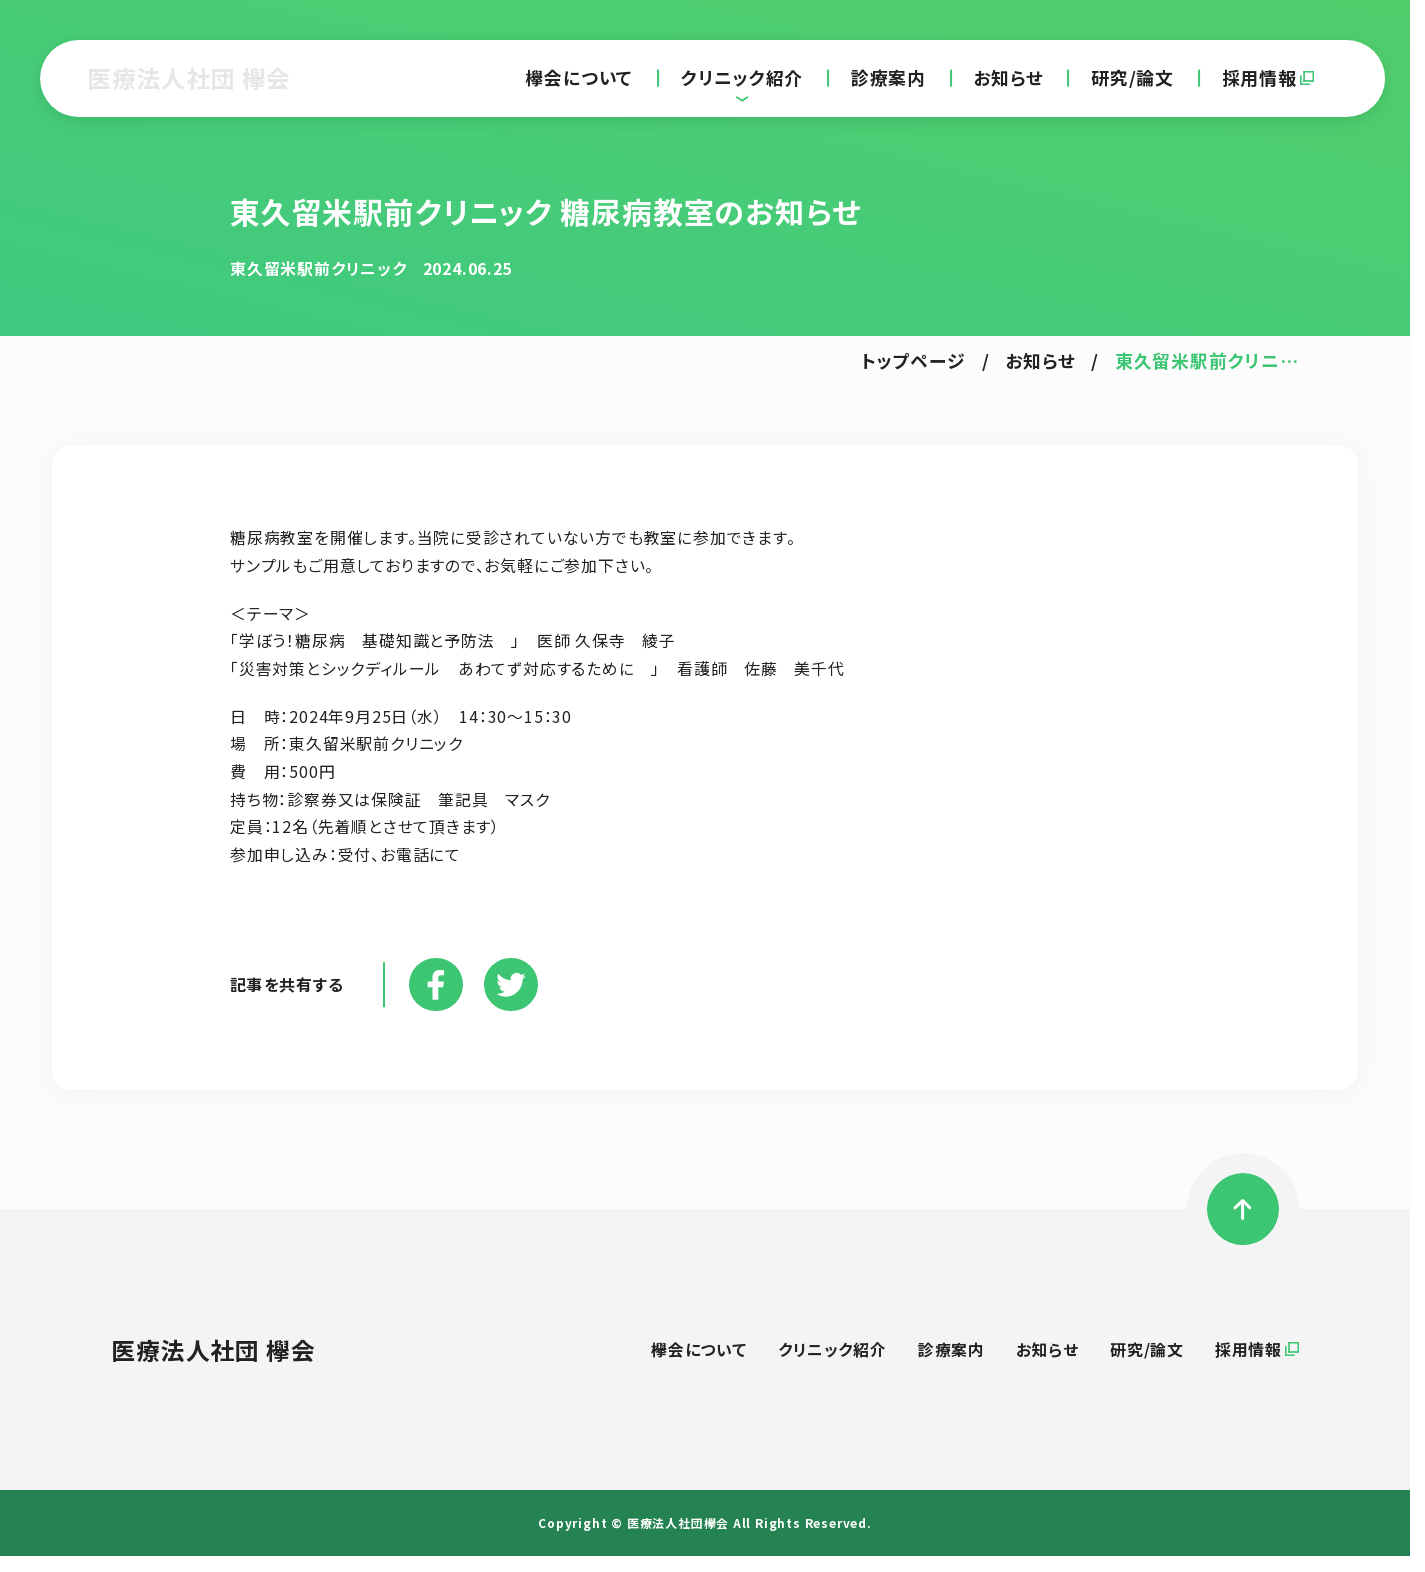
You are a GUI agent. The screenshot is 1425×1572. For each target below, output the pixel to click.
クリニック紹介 (742, 78)
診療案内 (888, 78)
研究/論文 (1132, 78)
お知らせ (1008, 78)
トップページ (913, 361)
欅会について (579, 78)
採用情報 (1259, 78)
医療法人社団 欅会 (189, 78)
